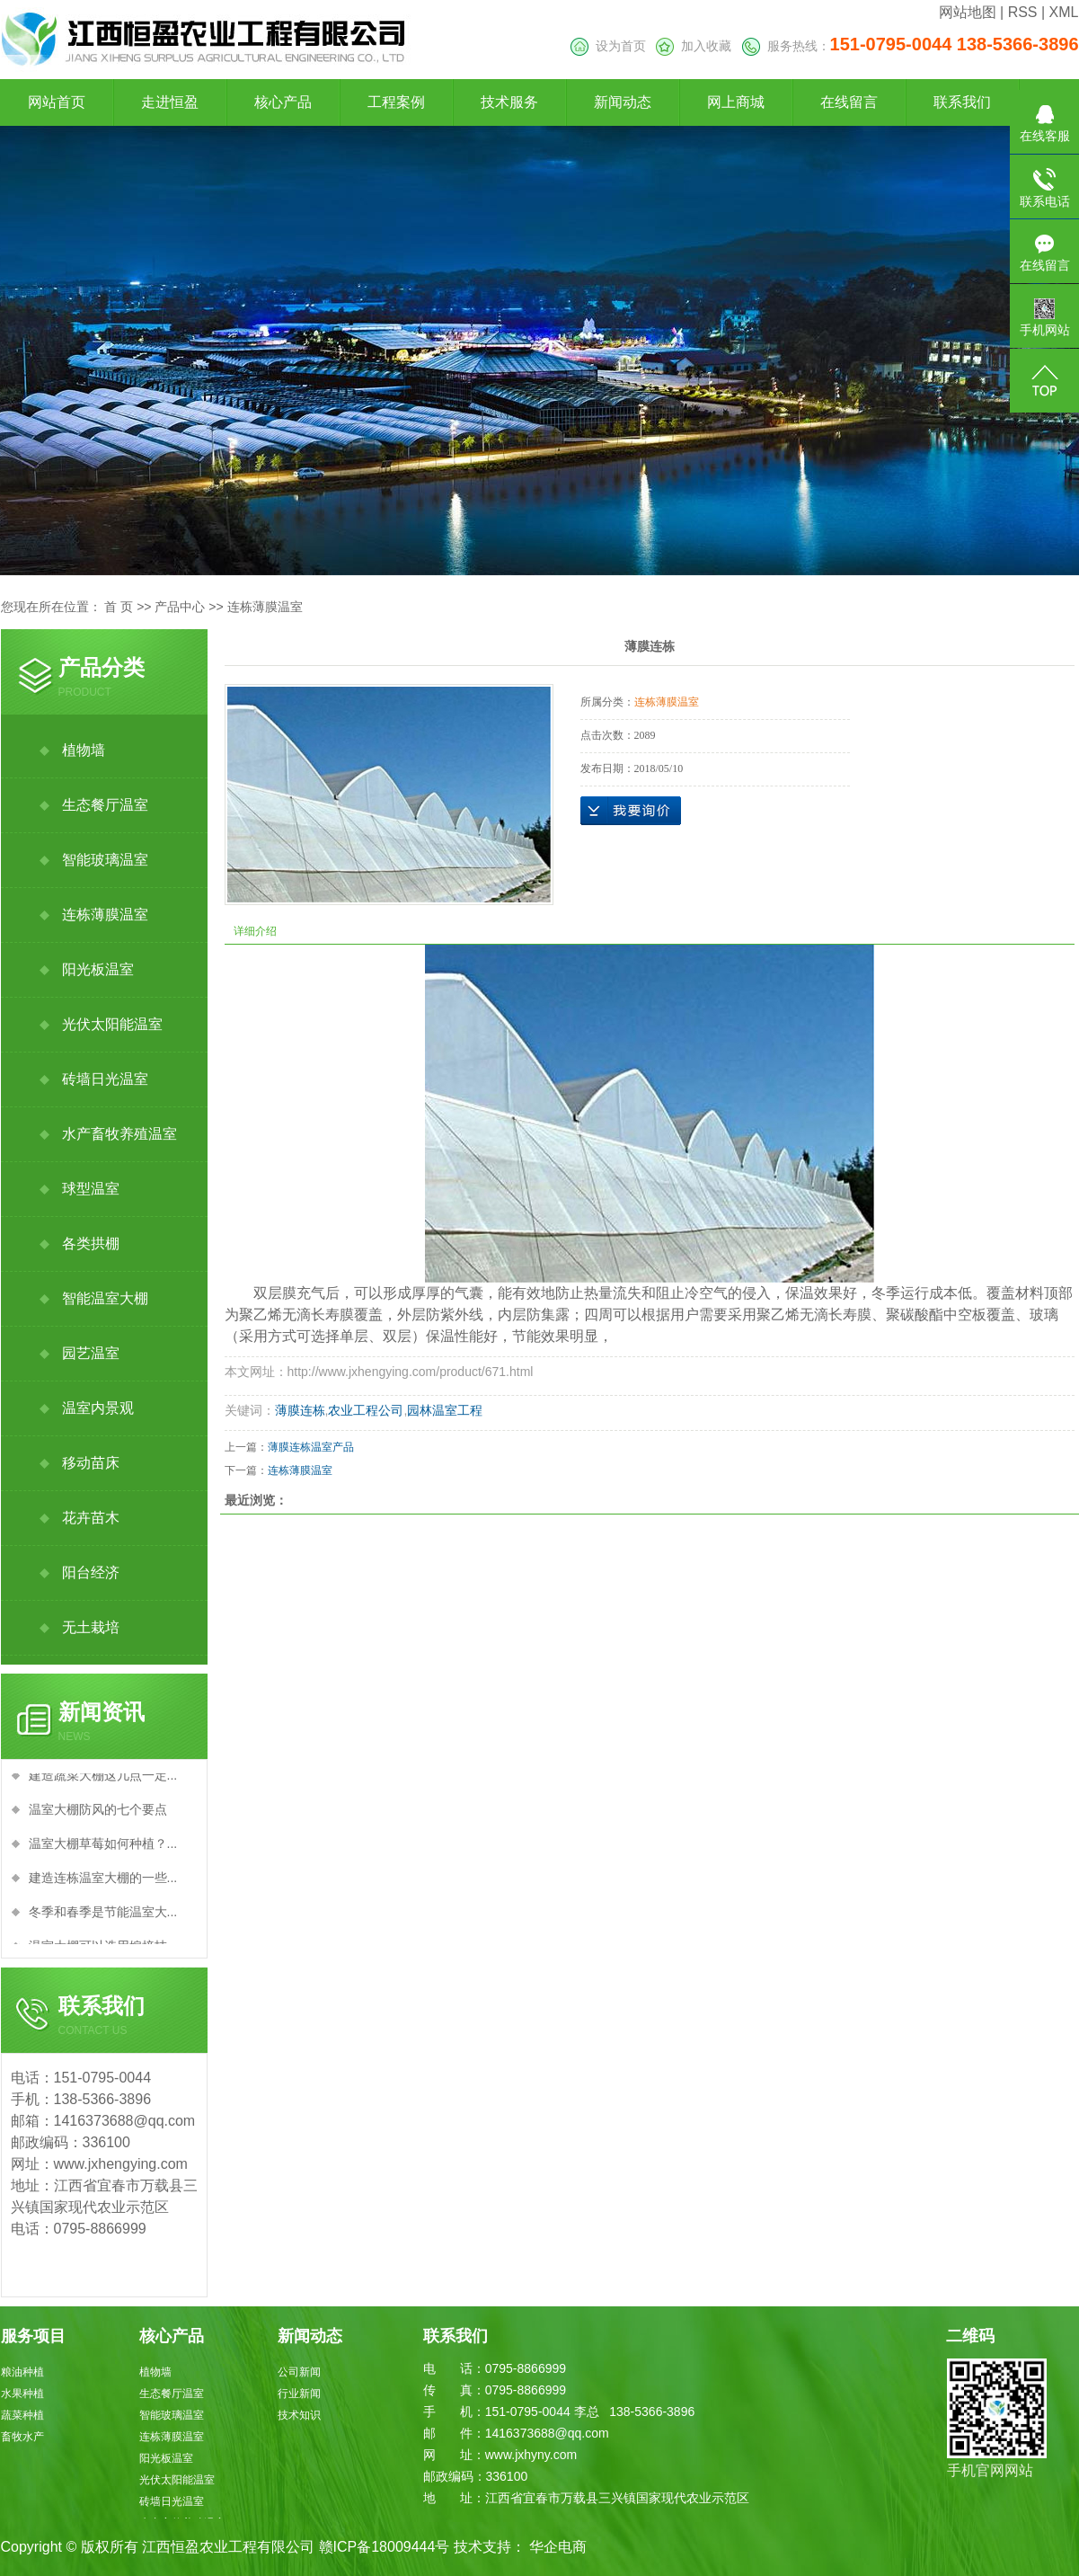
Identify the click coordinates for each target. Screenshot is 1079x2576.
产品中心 (180, 607)
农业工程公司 (365, 1410)
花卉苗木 (90, 1517)
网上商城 (736, 102)
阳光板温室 (98, 969)
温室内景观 (98, 1408)
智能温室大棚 (105, 1298)
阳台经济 (90, 1572)
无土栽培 (90, 1627)
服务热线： (910, 46)
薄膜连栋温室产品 (311, 1447)
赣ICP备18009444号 (384, 2546)
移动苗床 (90, 1462)
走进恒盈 (170, 102)
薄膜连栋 (300, 1410)
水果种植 (22, 2393)
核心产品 (283, 102)
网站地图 (967, 12)
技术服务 (509, 102)
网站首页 (56, 102)
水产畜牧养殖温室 (119, 1133)
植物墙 (83, 750)
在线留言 (849, 102)
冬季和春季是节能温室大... (103, 1915)
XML (1064, 12)
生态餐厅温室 (105, 805)
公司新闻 (299, 2372)
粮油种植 (22, 2372)
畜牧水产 (22, 2436)
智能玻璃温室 (105, 859)
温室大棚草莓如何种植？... (103, 1847)
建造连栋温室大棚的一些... (103, 1881)
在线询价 (630, 810)
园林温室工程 (444, 1410)
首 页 (118, 607)
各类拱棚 (90, 1243)
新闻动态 (622, 102)
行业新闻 (299, 2393)
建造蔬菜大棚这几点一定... (103, 1779)
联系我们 (962, 102)
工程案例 (396, 102)
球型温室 (90, 1188)
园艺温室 (90, 1353)
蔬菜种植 (22, 2415)
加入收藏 (693, 46)
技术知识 (299, 2415)
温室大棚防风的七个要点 (98, 1813)
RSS (1023, 12)
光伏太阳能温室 (112, 1024)
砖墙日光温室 (105, 1079)
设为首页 (608, 46)
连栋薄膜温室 (265, 607)
